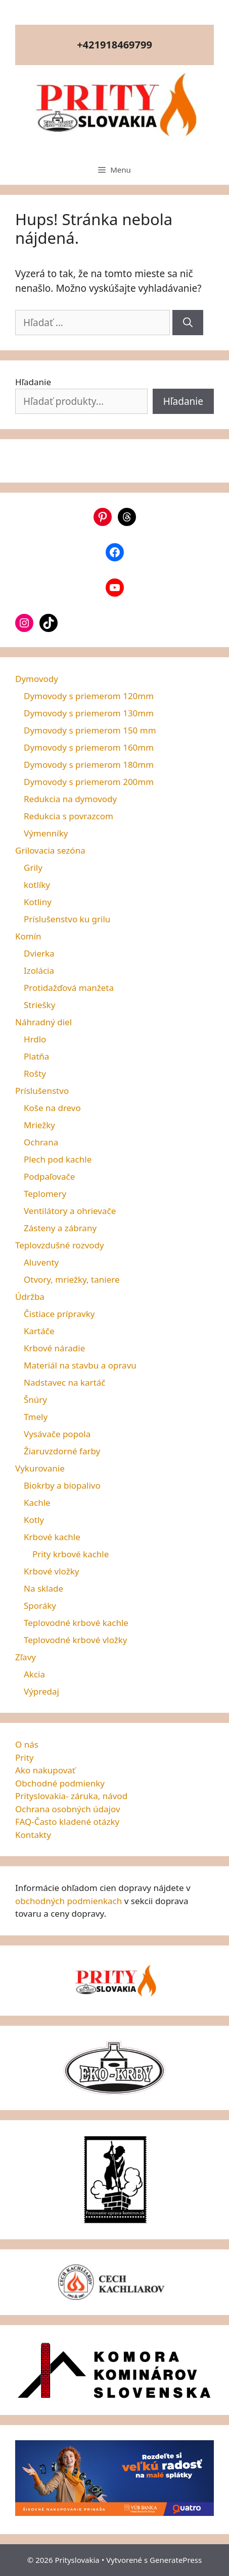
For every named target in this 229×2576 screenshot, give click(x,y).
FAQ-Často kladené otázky (67, 1821)
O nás (26, 1744)
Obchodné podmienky (60, 1783)
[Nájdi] (187, 323)
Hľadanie (33, 382)
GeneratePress (176, 2560)
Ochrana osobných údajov (67, 1809)
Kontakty (33, 1835)
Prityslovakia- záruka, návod (71, 1796)
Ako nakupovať (45, 1770)
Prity (24, 1757)
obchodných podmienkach (68, 1901)
